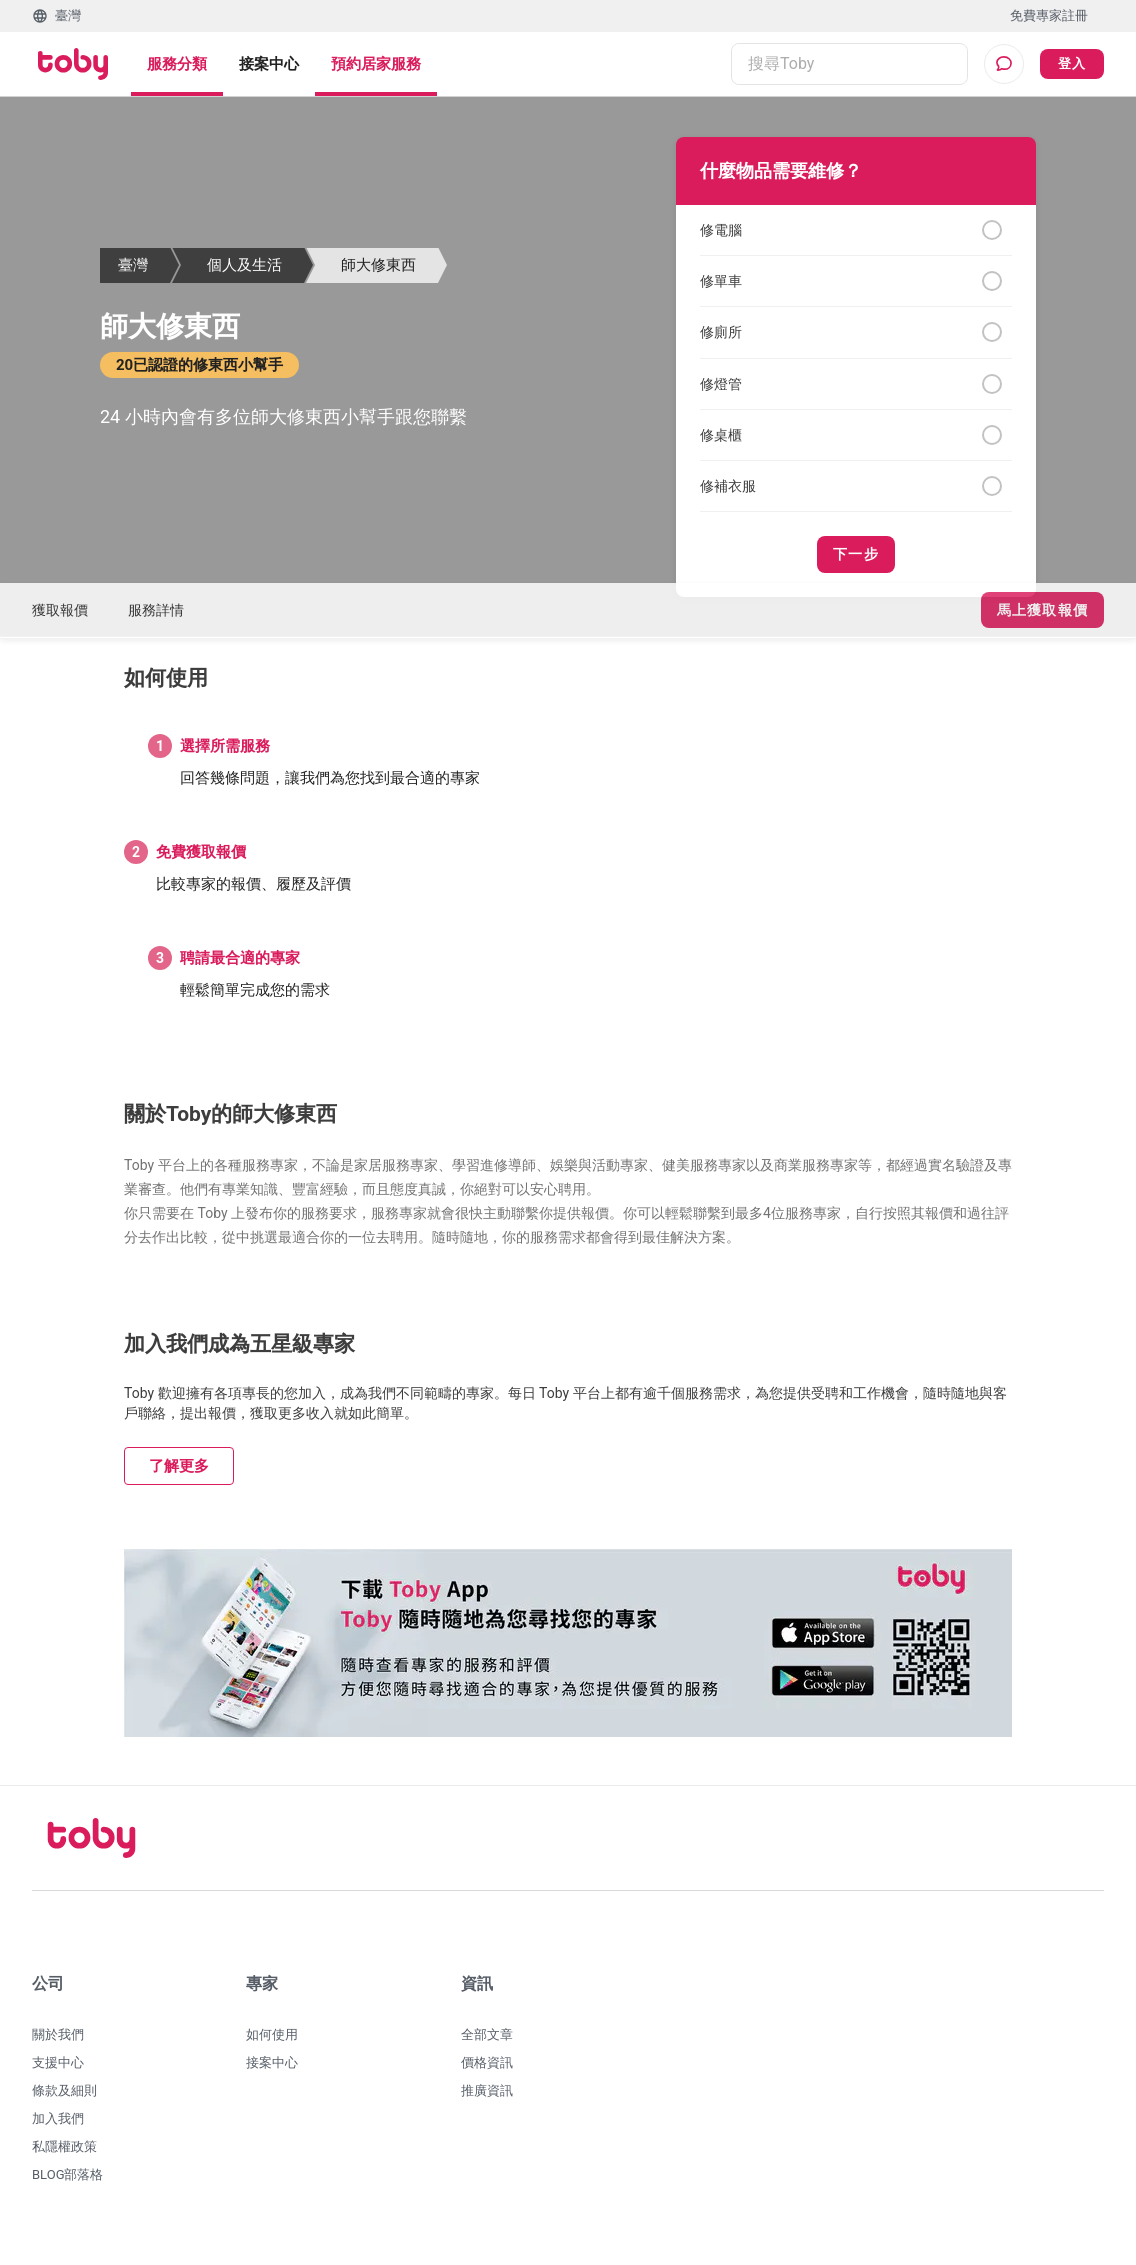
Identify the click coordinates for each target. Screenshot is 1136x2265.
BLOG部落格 (68, 2186)
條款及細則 (64, 2102)
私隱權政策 (64, 2158)
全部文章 (487, 2046)
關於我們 (58, 2046)
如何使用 (272, 2046)
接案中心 (269, 64)
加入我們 (58, 2130)
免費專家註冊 (1049, 15)
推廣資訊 (487, 2102)
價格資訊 (487, 2074)
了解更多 (179, 1478)
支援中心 (58, 2074)
